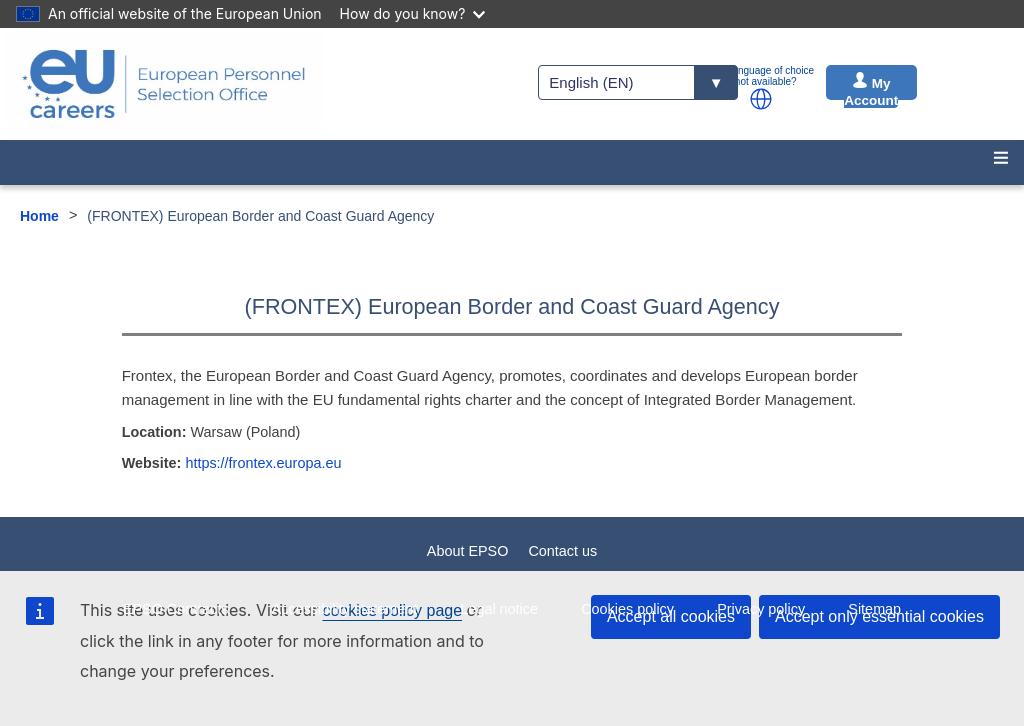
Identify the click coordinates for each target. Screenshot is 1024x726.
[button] (761, 99)
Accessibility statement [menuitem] (345, 609)
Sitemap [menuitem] (874, 609)
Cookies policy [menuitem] (627, 609)
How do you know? (413, 13)
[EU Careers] (164, 84)
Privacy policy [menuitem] (761, 609)
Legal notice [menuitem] (499, 609)
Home (39, 216)
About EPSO (468, 551)
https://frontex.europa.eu (263, 463)
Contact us (562, 551)
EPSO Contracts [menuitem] (176, 609)
